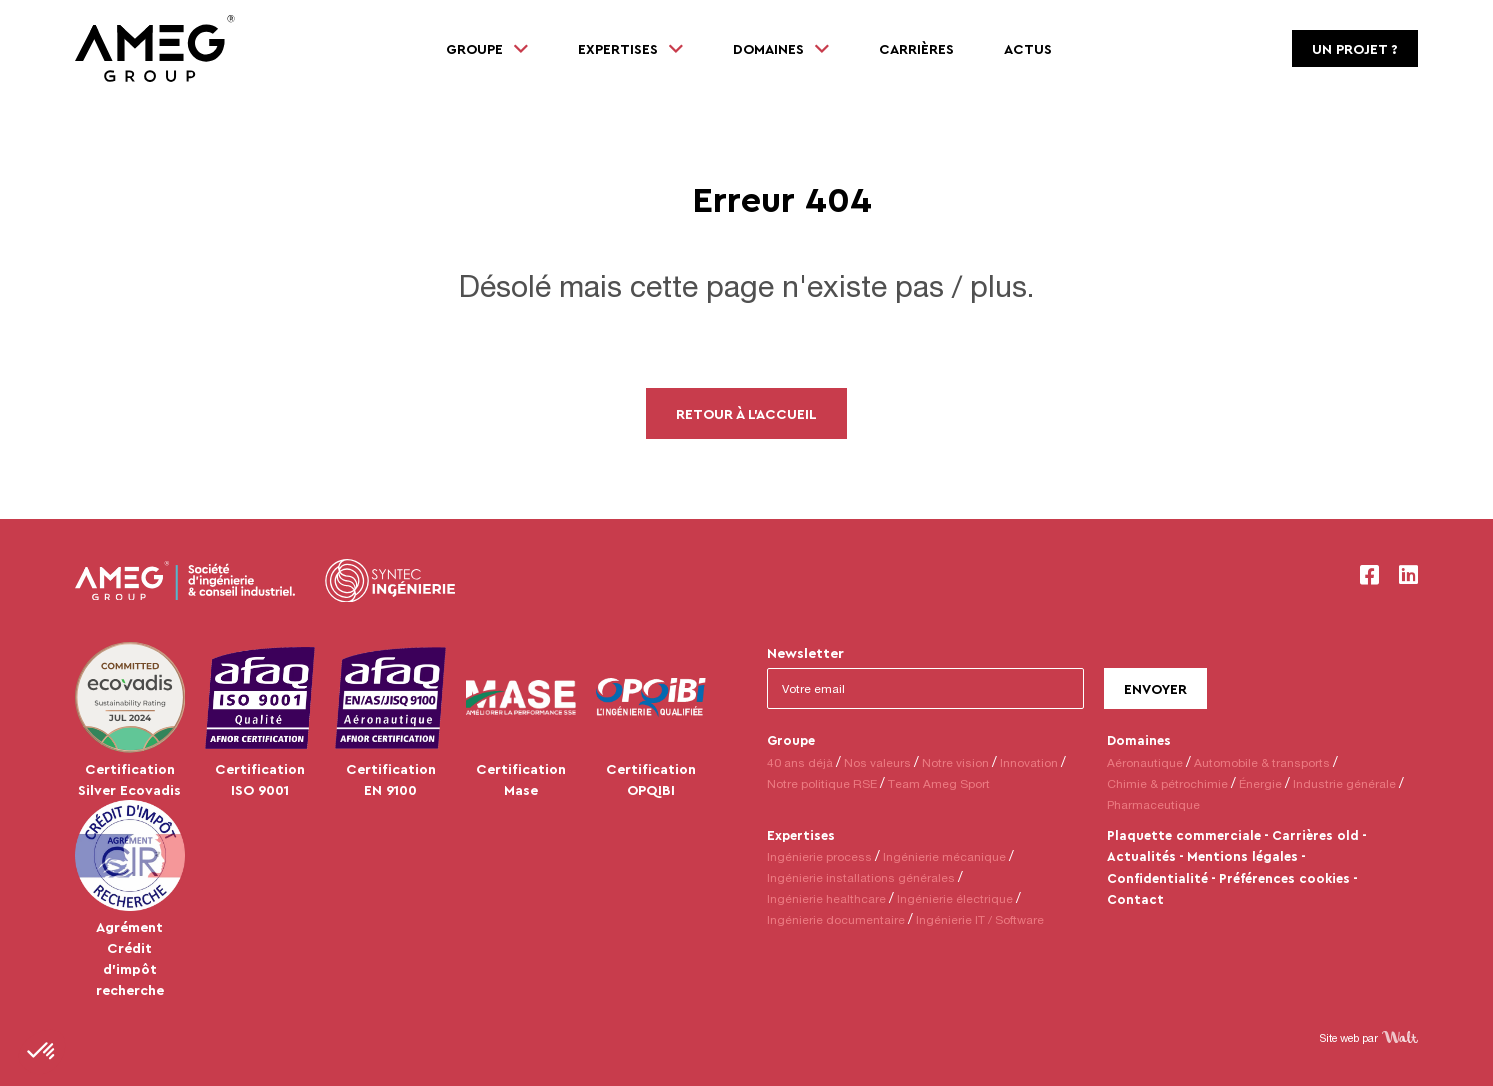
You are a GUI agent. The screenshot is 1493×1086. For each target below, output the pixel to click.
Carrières (916, 48)
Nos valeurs (877, 762)
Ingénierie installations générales (861, 877)
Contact (1135, 899)
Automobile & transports (1262, 762)
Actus (1028, 48)
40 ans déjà (800, 762)
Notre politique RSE (822, 783)
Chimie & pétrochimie (1167, 783)
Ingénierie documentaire (836, 919)
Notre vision (955, 762)
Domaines (1139, 740)
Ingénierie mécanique (944, 856)
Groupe (791, 740)
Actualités (1141, 856)
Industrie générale (1344, 783)
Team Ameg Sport (939, 783)
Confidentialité (1157, 878)
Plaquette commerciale (1184, 835)
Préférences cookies (1284, 878)
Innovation (1029, 762)
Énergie (1260, 783)
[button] (42, 1052)
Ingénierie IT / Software (980, 919)
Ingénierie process (819, 856)
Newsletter (805, 652)
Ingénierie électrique (955, 898)
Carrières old (1315, 835)
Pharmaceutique (1153, 804)
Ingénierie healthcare (826, 898)
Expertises (801, 835)
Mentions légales (1242, 856)
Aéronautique (1145, 762)
